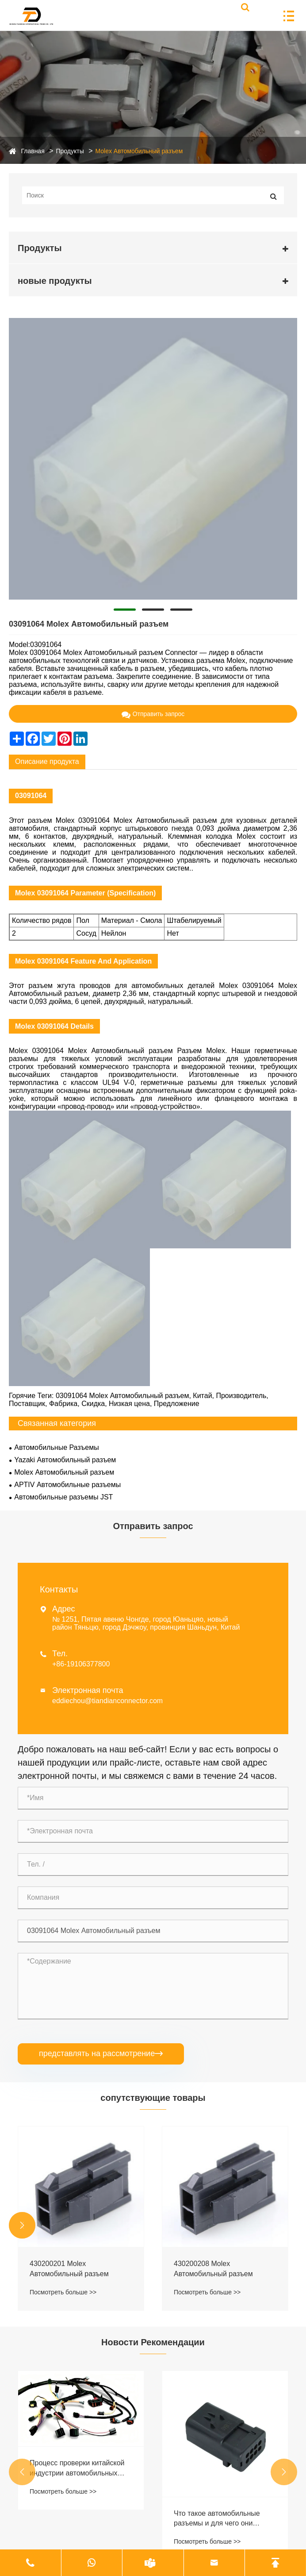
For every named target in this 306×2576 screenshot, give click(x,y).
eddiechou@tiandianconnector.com (107, 1700)
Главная (32, 151)
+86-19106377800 (81, 1664)
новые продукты (55, 281)
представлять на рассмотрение (101, 2054)
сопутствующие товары (152, 2098)
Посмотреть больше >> (63, 2292)
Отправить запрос (153, 713)
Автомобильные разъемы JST (63, 1497)
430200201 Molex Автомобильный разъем (69, 2268)
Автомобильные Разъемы (56, 1447)
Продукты (70, 151)
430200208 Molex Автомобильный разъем (213, 2268)
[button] (22, 2225)
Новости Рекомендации (153, 2342)
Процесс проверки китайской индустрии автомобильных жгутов (77, 2468)
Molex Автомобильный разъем (139, 151)
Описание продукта (47, 761)
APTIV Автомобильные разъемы (67, 1484)
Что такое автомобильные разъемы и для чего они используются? (217, 2519)
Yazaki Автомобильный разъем (65, 1460)
